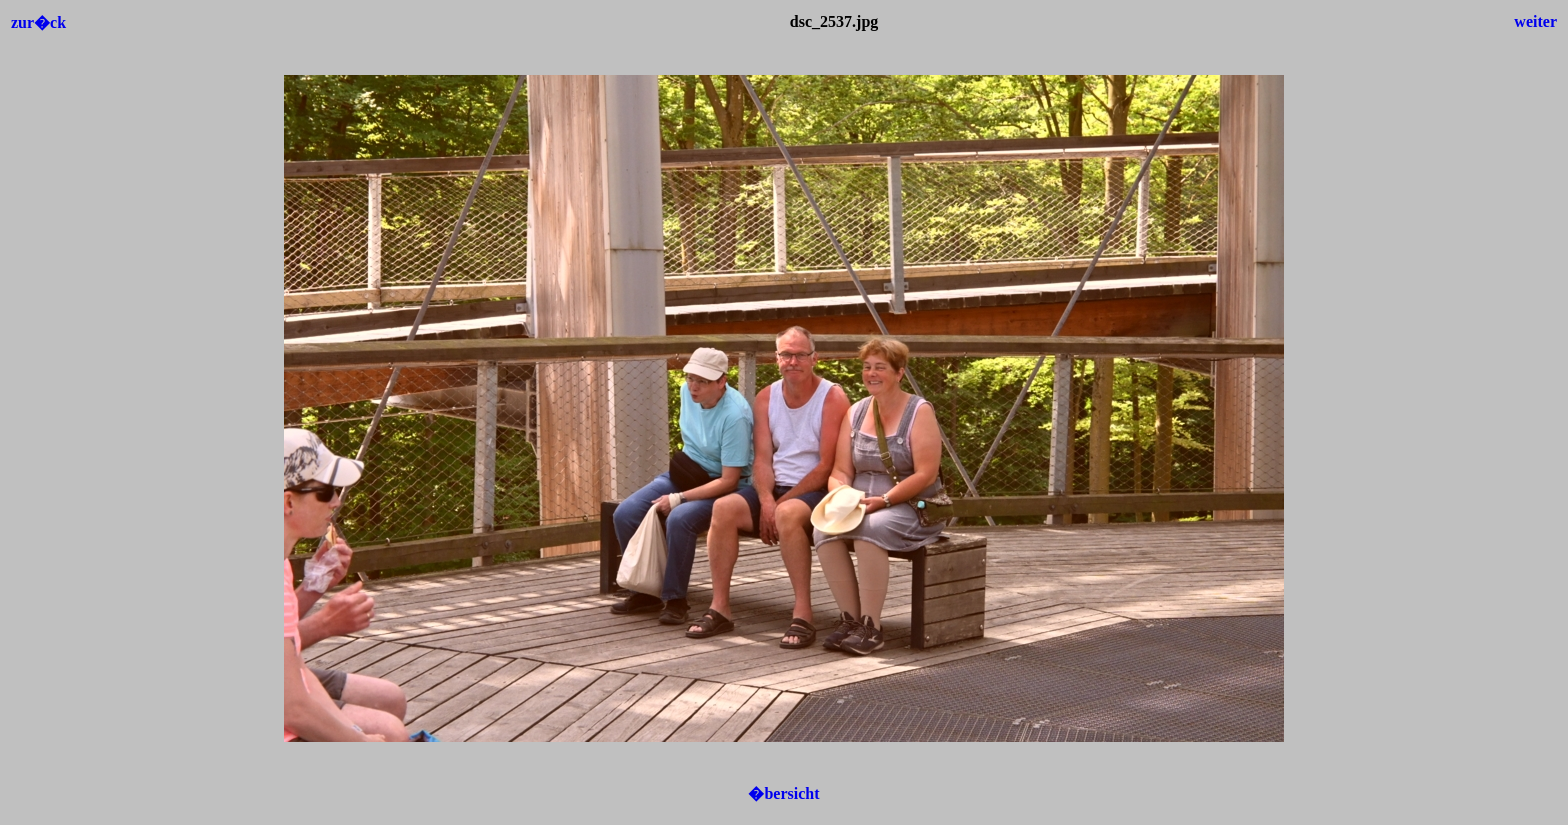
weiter (1535, 21)
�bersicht (783, 793)
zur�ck (38, 22)
